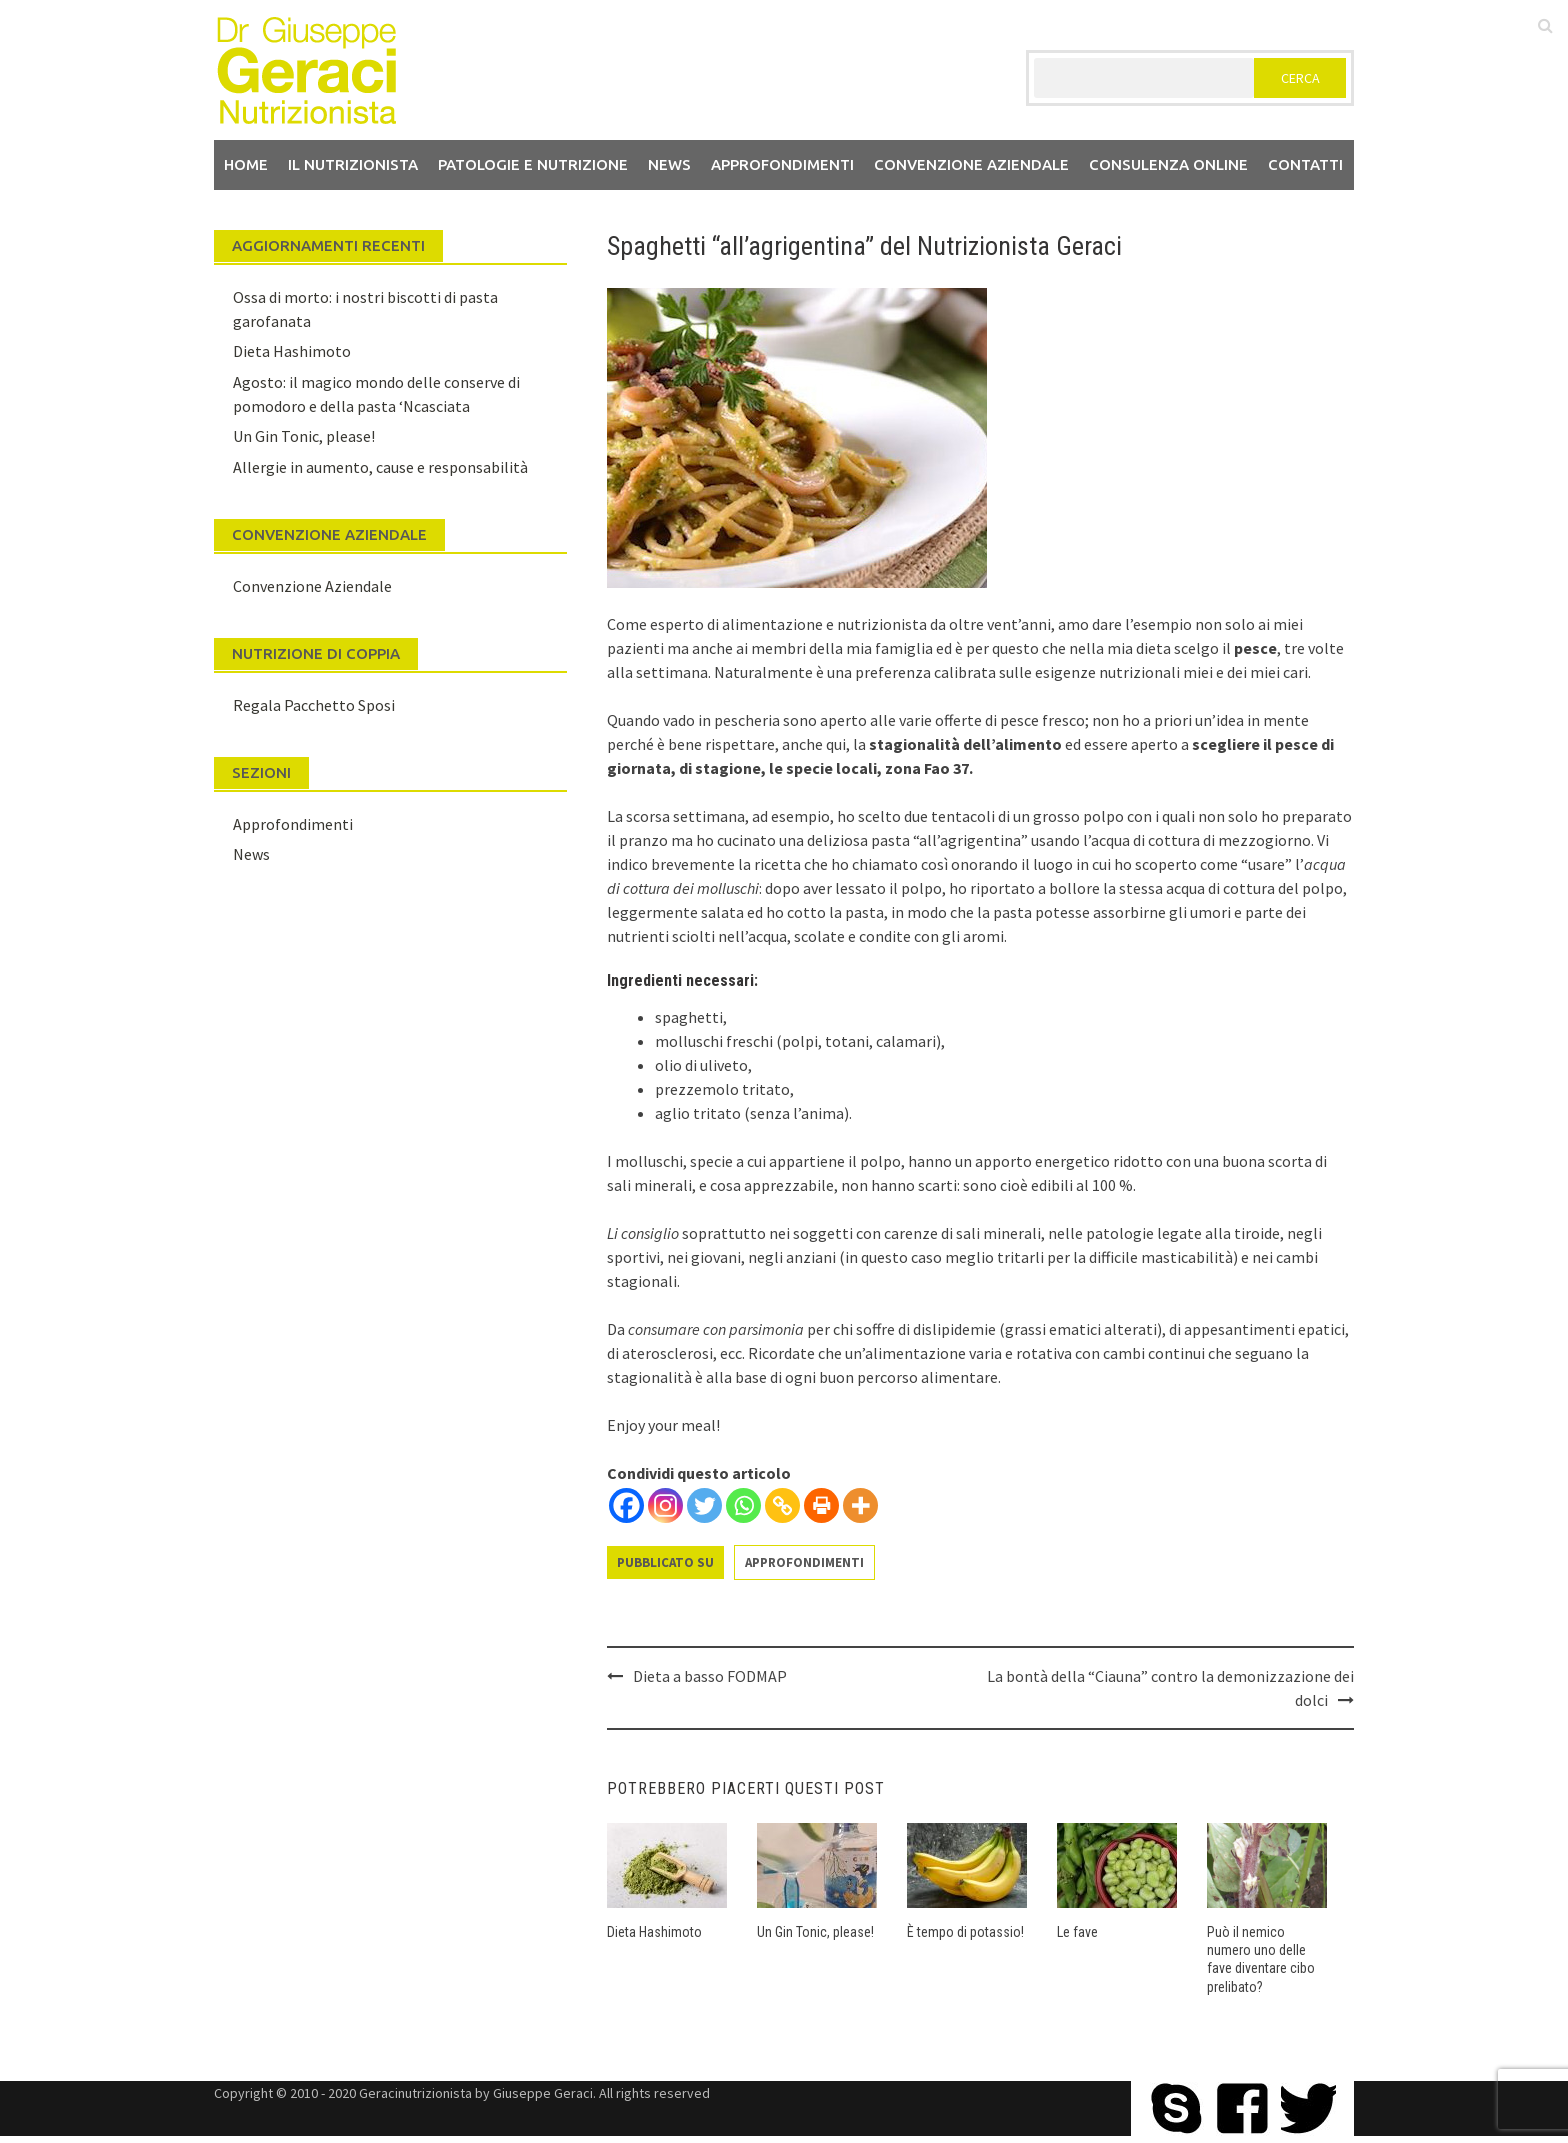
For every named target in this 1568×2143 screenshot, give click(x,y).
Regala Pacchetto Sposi (314, 705)
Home (246, 164)
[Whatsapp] (743, 1505)
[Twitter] (704, 1505)
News (669, 164)
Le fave (1077, 1932)
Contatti (1305, 164)
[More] (860, 1505)
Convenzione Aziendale (312, 586)
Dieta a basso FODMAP (710, 1676)
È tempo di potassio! (965, 1932)
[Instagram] (665, 1505)
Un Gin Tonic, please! (815, 1932)
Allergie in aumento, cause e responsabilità (380, 467)
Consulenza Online (1168, 164)
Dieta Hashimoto (654, 1932)
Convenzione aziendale (971, 164)
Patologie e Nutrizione (533, 164)
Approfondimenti (782, 164)
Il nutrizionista (353, 164)
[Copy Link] (782, 1505)
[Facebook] (626, 1505)
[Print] (821, 1505)
